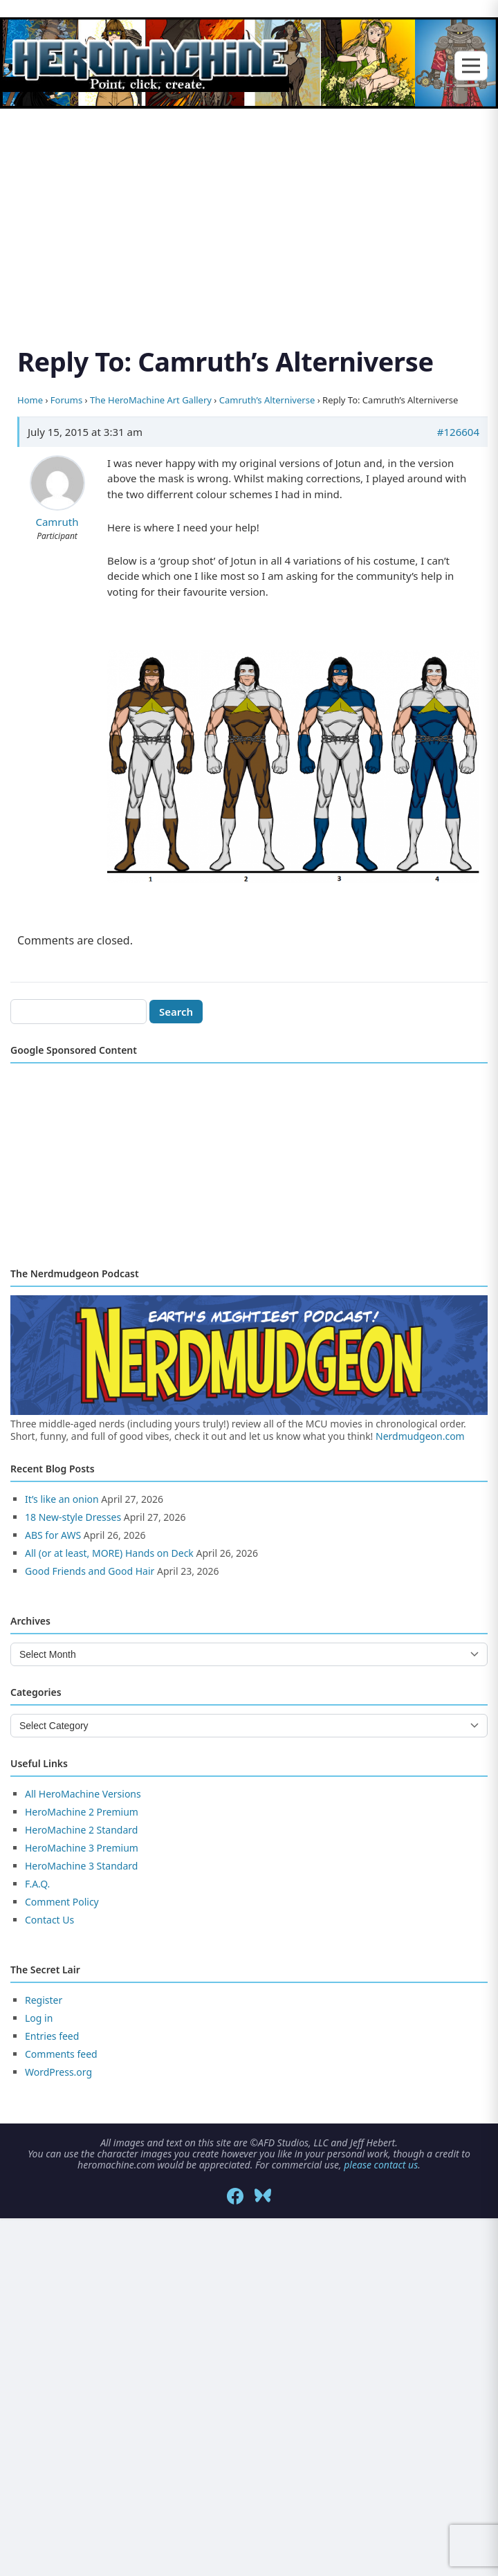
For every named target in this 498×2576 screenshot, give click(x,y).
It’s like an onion (62, 1499)
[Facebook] (235, 2196)
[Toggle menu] (471, 65)
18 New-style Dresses (73, 1517)
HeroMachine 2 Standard (81, 1829)
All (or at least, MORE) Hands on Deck (109, 1553)
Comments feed (61, 2054)
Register (43, 2000)
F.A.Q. (37, 1883)
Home (30, 400)
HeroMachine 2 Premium (81, 1811)
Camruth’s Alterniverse (267, 400)
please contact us (381, 2164)
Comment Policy (62, 1901)
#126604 (458, 432)
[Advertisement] (249, 211)
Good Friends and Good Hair (89, 1571)
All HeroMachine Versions (83, 1793)
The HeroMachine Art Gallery (151, 400)
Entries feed (52, 2036)
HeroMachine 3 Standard (81, 1865)
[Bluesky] (263, 2196)
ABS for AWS (53, 1535)
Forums (66, 400)
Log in (39, 2018)
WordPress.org (58, 2072)
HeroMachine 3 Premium (81, 1847)
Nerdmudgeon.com (420, 1436)
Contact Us (49, 1919)
